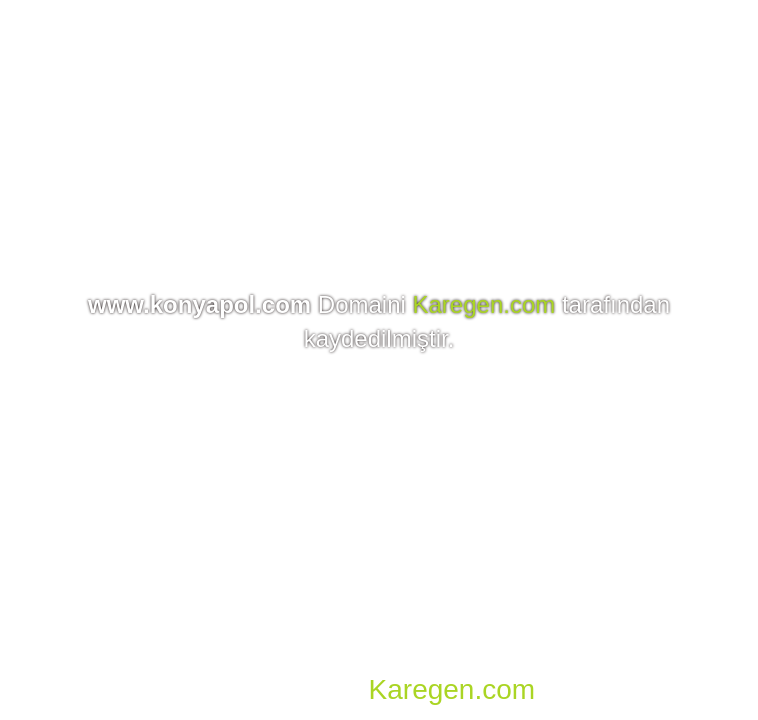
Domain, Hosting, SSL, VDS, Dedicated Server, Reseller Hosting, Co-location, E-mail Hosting (374, 659)
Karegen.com (484, 304)
